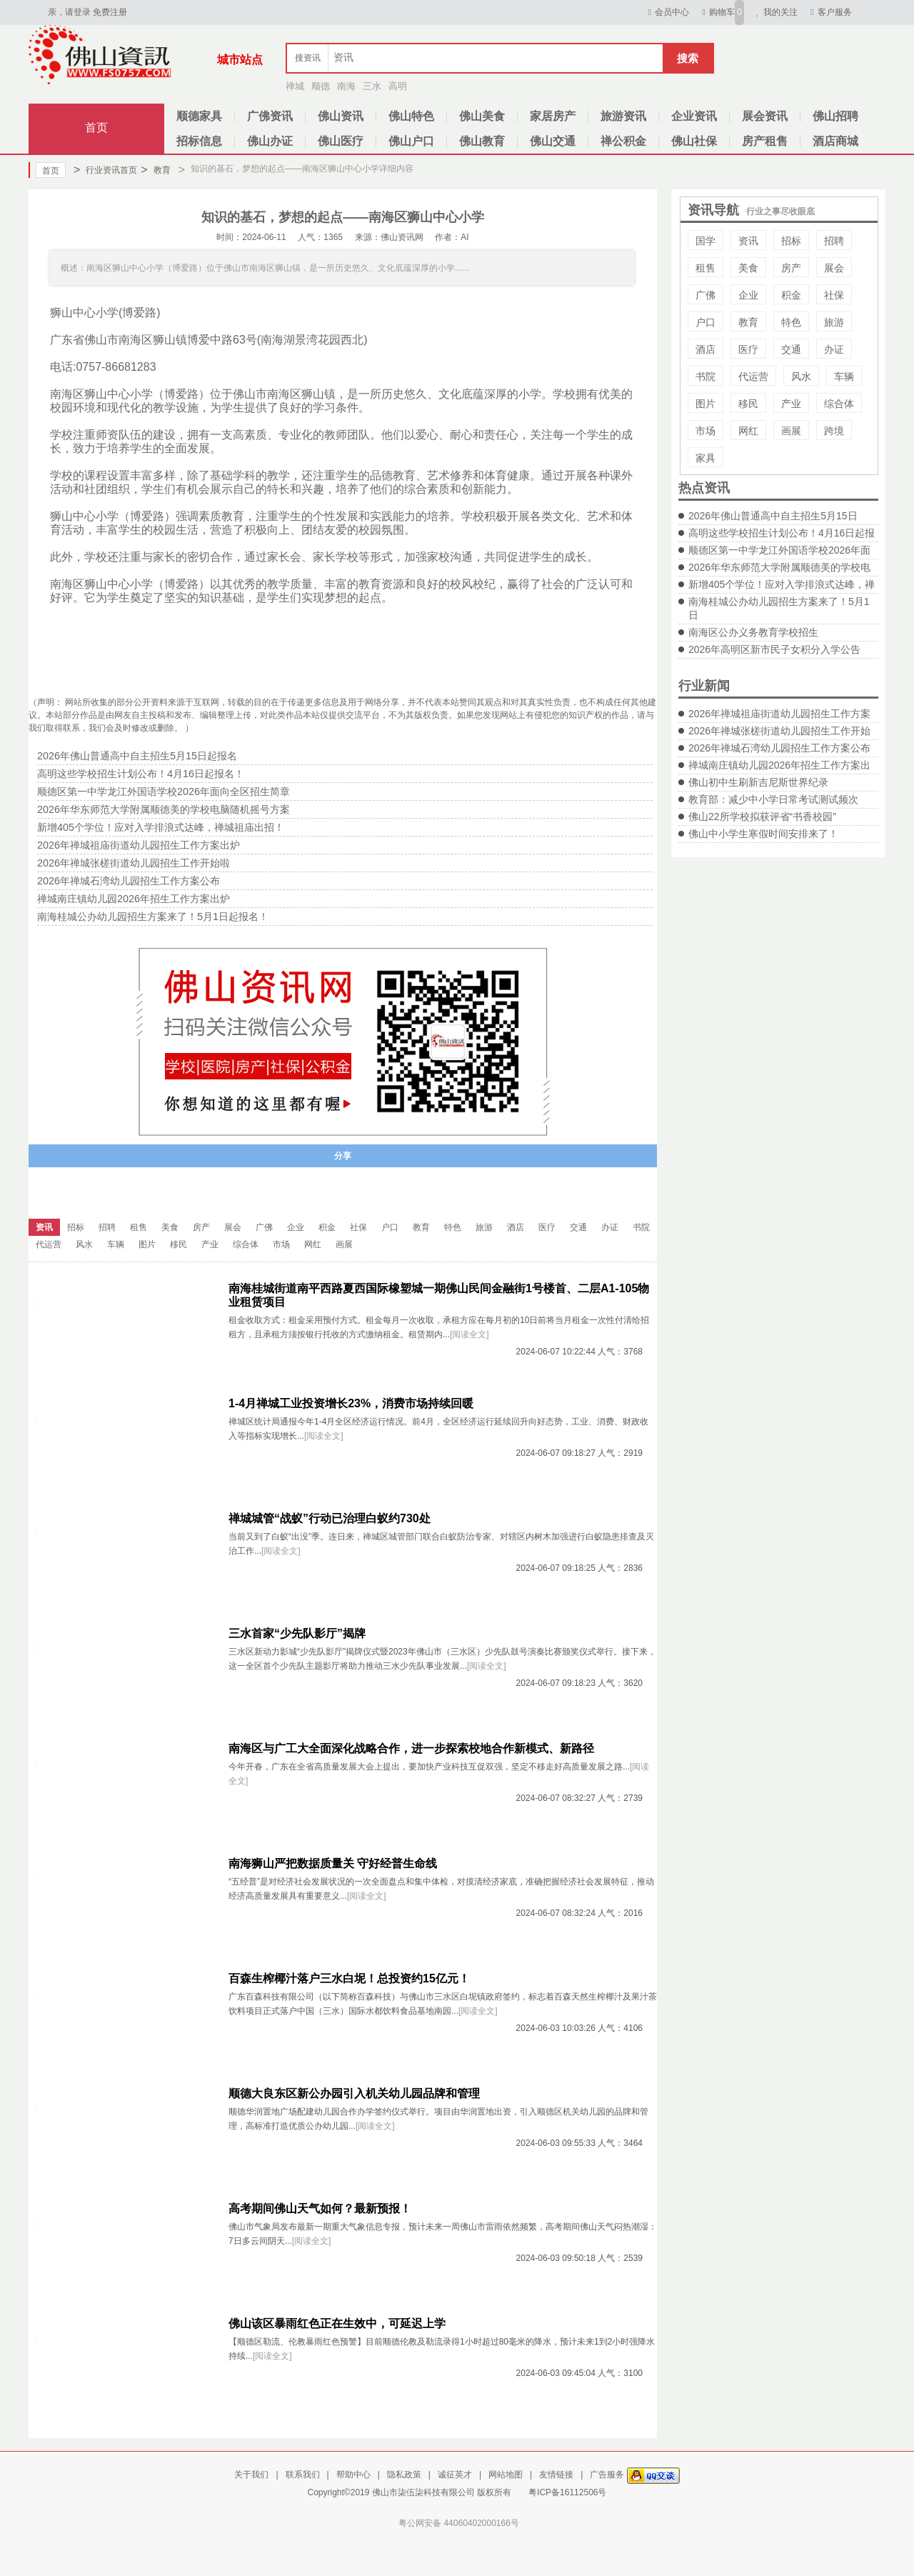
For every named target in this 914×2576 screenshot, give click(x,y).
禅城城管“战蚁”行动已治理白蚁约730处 (329, 1518)
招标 (791, 240)
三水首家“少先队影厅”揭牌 (297, 1633)
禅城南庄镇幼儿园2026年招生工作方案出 (779, 765)
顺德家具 (199, 116)
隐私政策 (404, 2475)
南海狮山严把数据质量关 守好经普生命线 (332, 1863)
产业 (791, 403)
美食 (748, 268)
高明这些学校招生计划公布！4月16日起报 (781, 533)
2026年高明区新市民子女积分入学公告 (774, 649)
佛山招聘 (835, 116)
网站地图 (505, 2475)
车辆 (844, 376)
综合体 (839, 403)
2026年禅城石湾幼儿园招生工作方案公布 (779, 748)
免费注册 (110, 12)
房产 (791, 268)
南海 (346, 86)
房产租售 (765, 141)
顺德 (320, 86)
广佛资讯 (270, 116)
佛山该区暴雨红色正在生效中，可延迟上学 (337, 2323)
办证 (834, 349)
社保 (834, 295)
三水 (372, 86)
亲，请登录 (69, 12)
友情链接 (556, 2475)
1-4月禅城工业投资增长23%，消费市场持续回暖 (350, 1403)
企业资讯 (694, 116)
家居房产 (553, 116)
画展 (791, 430)
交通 (791, 349)
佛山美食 (482, 116)
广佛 (705, 295)
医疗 (748, 349)
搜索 (687, 58)
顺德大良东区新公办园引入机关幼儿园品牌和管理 (354, 2093)
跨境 (834, 430)
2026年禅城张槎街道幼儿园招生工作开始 (779, 731)
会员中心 (666, 12)
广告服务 (607, 2475)
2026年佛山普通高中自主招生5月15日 (773, 515)
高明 (397, 86)
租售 (705, 268)
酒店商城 (835, 141)
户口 (705, 322)
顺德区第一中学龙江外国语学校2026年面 (779, 550)
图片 (705, 403)
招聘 (834, 240)
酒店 (705, 349)
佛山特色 (411, 116)
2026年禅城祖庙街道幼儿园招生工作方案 (779, 713)
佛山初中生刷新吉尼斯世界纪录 (758, 782)
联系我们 (303, 2475)
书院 (705, 376)
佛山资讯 (340, 116)
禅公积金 (623, 141)
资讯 (748, 240)
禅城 (295, 86)
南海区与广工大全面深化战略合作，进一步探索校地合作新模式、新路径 (411, 1748)
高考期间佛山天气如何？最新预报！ (319, 2208)
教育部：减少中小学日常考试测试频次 (773, 799)
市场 (705, 430)
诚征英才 (455, 2475)
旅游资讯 (623, 116)
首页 (96, 127)
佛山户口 (411, 141)
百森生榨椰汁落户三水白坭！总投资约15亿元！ (349, 1978)
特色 (791, 322)
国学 (705, 240)
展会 (834, 268)
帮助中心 (353, 2475)
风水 (801, 376)
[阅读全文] (469, 1334)
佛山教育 (482, 141)
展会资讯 (765, 116)
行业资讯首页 (105, 170)
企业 (748, 295)
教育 (155, 170)
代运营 (753, 376)
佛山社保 (694, 141)
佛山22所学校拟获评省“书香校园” (762, 816)
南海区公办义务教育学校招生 (753, 632)
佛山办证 (270, 141)
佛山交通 (553, 141)
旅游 (834, 322)
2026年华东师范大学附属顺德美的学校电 (779, 567)
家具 (705, 458)
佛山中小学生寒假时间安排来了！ (763, 833)
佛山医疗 (340, 141)
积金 (791, 295)
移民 (748, 403)
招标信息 (199, 141)
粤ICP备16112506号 (567, 2492)
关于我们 (251, 2475)
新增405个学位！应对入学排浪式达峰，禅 (781, 584)
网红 (748, 430)
